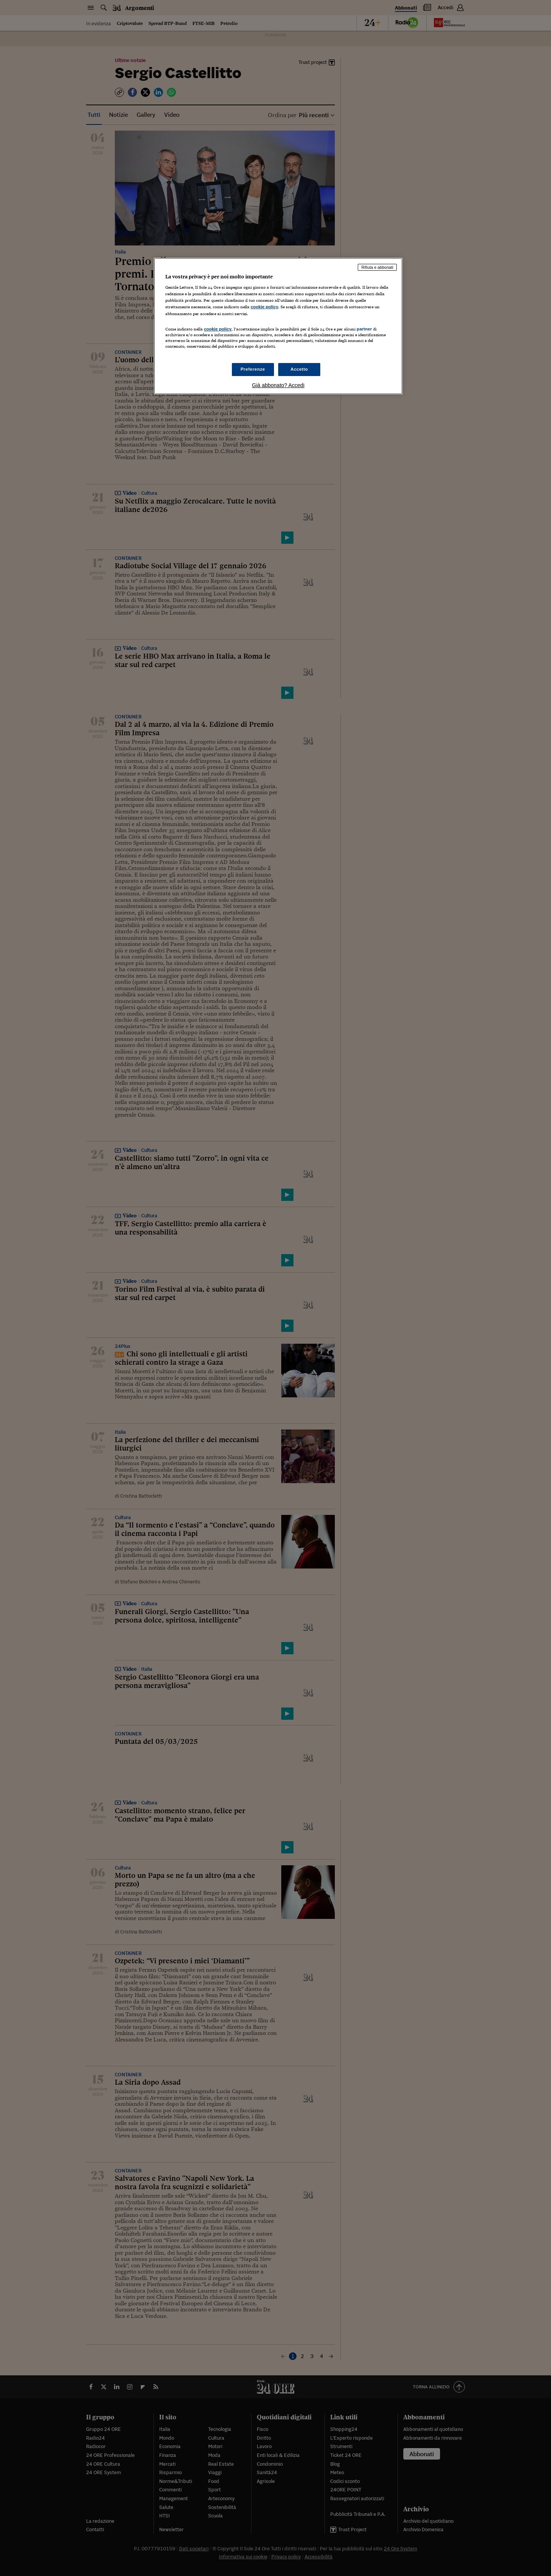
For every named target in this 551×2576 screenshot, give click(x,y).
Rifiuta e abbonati (377, 267)
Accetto (299, 369)
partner (364, 329)
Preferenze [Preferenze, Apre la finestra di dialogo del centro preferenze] (253, 369)
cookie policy (264, 306)
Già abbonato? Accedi (278, 385)
